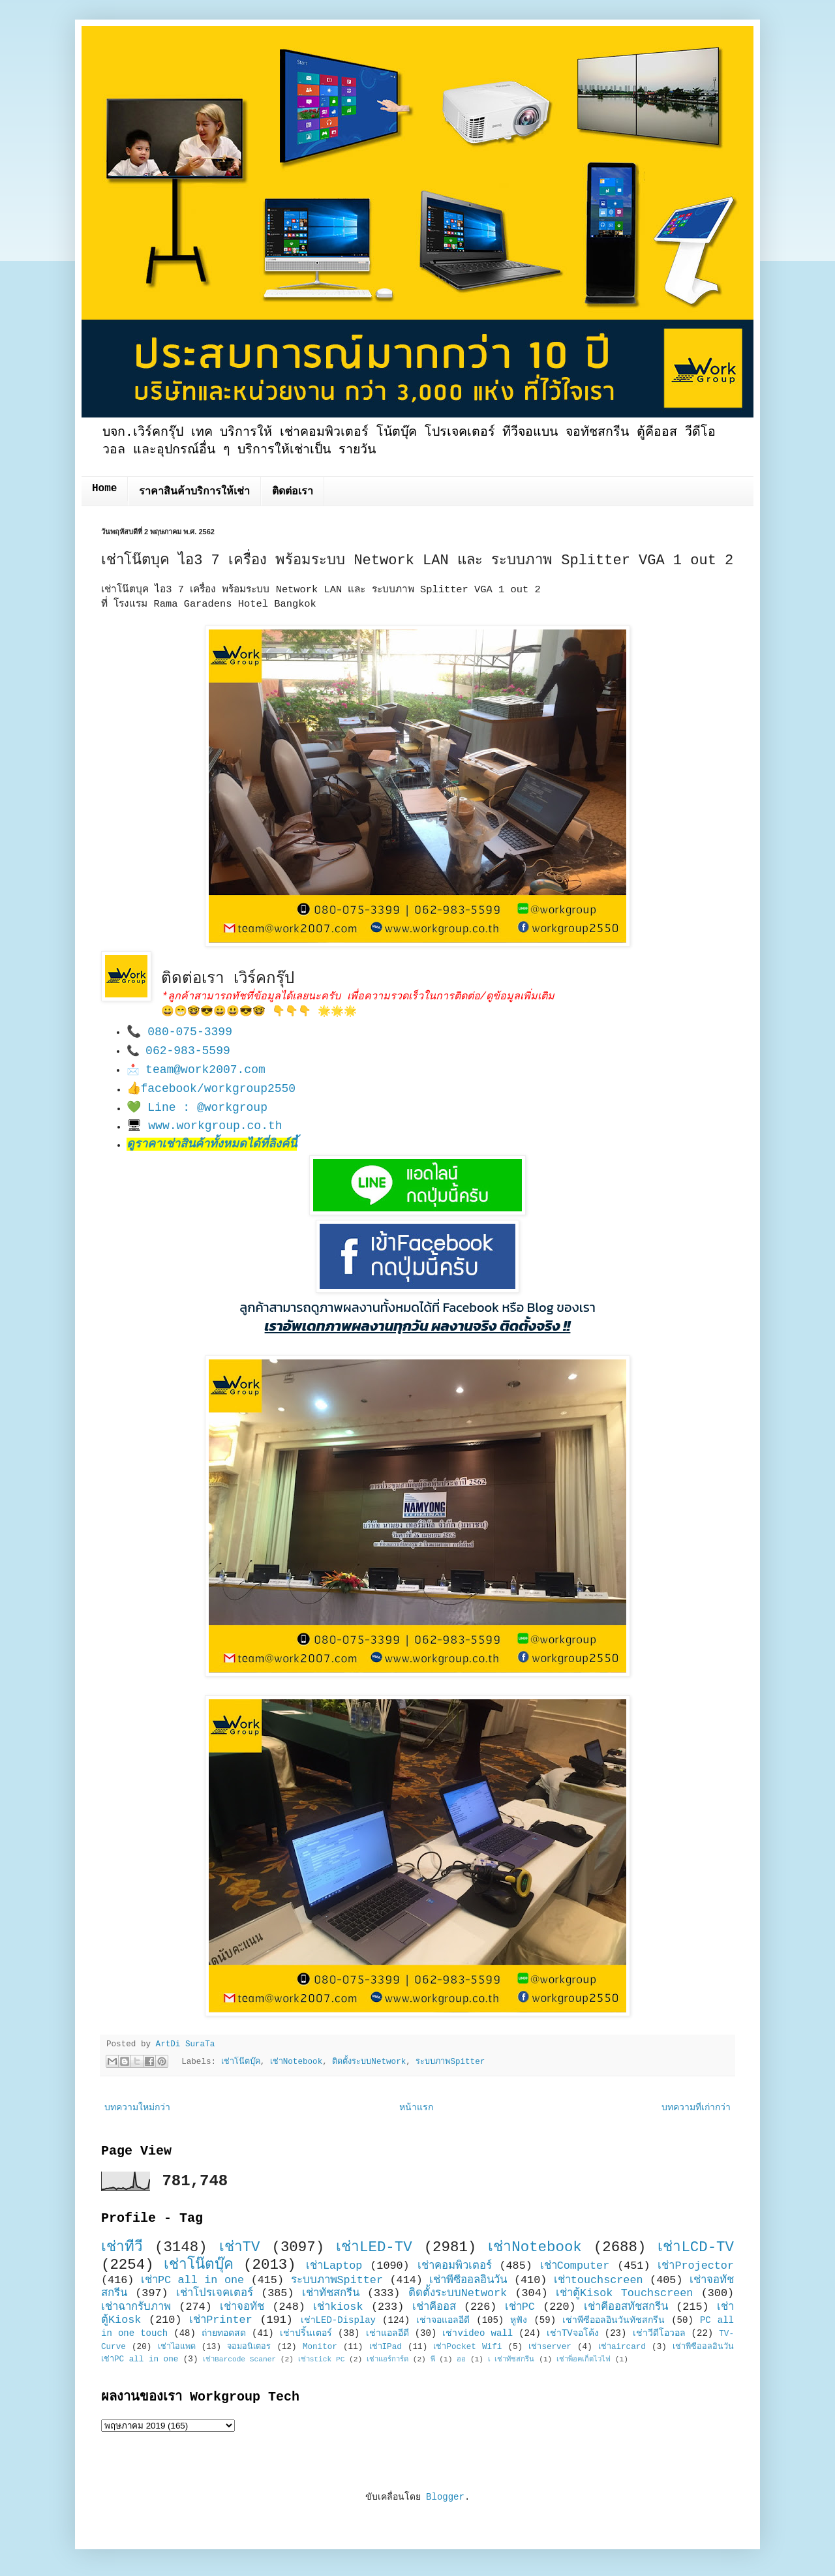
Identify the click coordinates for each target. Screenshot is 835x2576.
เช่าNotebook (296, 2062)
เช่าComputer (575, 2266)
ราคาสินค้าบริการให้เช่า (194, 492)
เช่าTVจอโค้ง (573, 2333)
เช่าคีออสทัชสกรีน (626, 2307)
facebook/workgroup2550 (218, 1088)
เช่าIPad (385, 2347)
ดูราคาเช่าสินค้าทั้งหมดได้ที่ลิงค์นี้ (212, 1144)
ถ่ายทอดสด (224, 2333)
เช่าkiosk (338, 2307)
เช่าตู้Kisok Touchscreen (624, 2293)
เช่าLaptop (334, 2266)
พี (433, 2359)
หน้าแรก (416, 2107)
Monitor (320, 2347)
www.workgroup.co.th (215, 1125)
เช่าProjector (696, 2266)
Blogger (445, 2497)
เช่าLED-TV (374, 2247)
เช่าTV (239, 2247)
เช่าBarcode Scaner (239, 2359)
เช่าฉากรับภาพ (136, 2307)
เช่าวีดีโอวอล (659, 2333)
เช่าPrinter (220, 2320)
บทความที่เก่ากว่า (696, 2107)
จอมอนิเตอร (249, 2347)
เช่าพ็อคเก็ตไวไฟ (583, 2359)
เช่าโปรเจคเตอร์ (214, 2293)
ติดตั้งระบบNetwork (369, 2062)
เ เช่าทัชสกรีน (511, 2359)
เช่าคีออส (434, 2307)
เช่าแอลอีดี (387, 2333)
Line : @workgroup (207, 1107)
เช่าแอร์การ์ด (387, 2359)
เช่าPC (520, 2307)
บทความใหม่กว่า (137, 2107)
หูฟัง (518, 2320)
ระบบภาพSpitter (450, 2062)
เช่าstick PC (321, 2359)
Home (104, 488)
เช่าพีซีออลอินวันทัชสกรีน (613, 2320)
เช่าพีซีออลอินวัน (468, 2280)
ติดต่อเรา (292, 492)
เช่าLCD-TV (696, 2247)
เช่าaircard (622, 2347)
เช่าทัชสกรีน (330, 2293)
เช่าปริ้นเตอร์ (306, 2333)
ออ (461, 2359)
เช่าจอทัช (242, 2307)
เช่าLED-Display (338, 2320)
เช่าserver (549, 2347)
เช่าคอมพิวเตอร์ (455, 2266)
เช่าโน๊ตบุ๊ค (240, 2062)
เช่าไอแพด (177, 2347)
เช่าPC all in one (192, 2280)
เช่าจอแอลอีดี (443, 2320)
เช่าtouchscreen (598, 2280)
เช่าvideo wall (477, 2333)
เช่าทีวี (122, 2247)
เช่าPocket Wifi (467, 2347)
